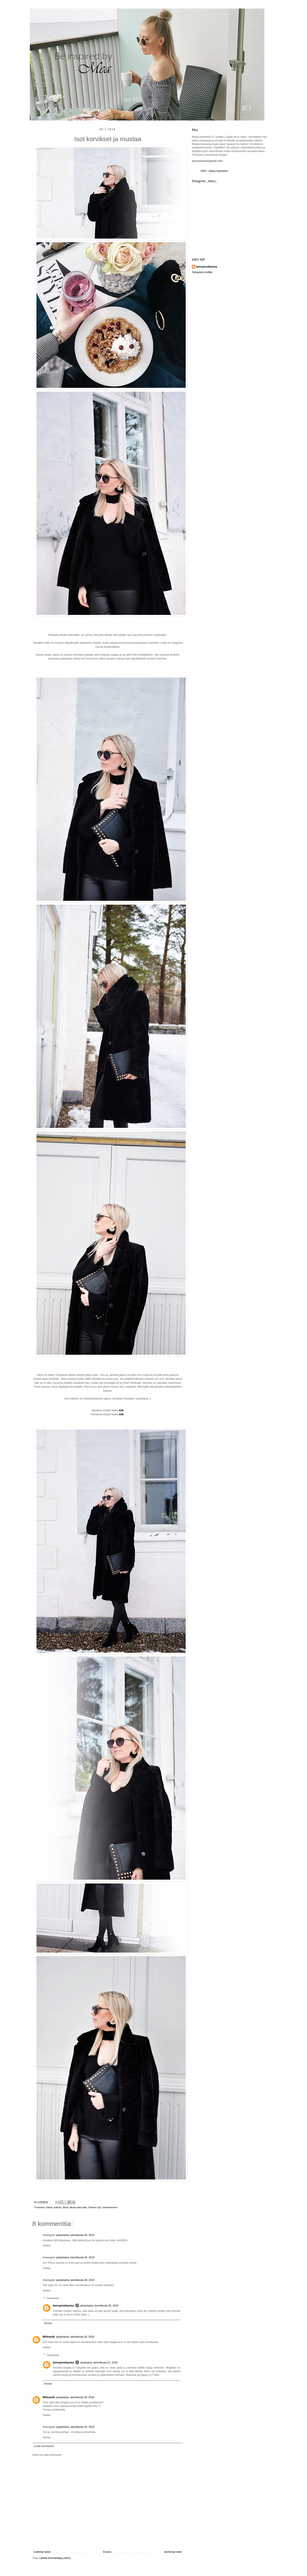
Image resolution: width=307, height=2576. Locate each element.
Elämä (49, 2207)
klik (121, 1410)
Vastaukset (52, 2298)
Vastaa (46, 2245)
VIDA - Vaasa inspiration (214, 171)
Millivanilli (49, 2336)
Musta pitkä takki (78, 2207)
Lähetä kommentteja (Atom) (55, 2558)
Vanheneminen (110, 2207)
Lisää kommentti (44, 2446)
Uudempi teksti (41, 2551)
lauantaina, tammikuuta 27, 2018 (98, 2362)
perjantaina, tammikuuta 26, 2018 (75, 2235)
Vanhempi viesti (173, 2551)
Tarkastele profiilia (202, 272)
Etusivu (107, 2551)
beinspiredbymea (63, 2305)
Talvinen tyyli (94, 2207)
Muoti (65, 2207)
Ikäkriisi (58, 2207)
